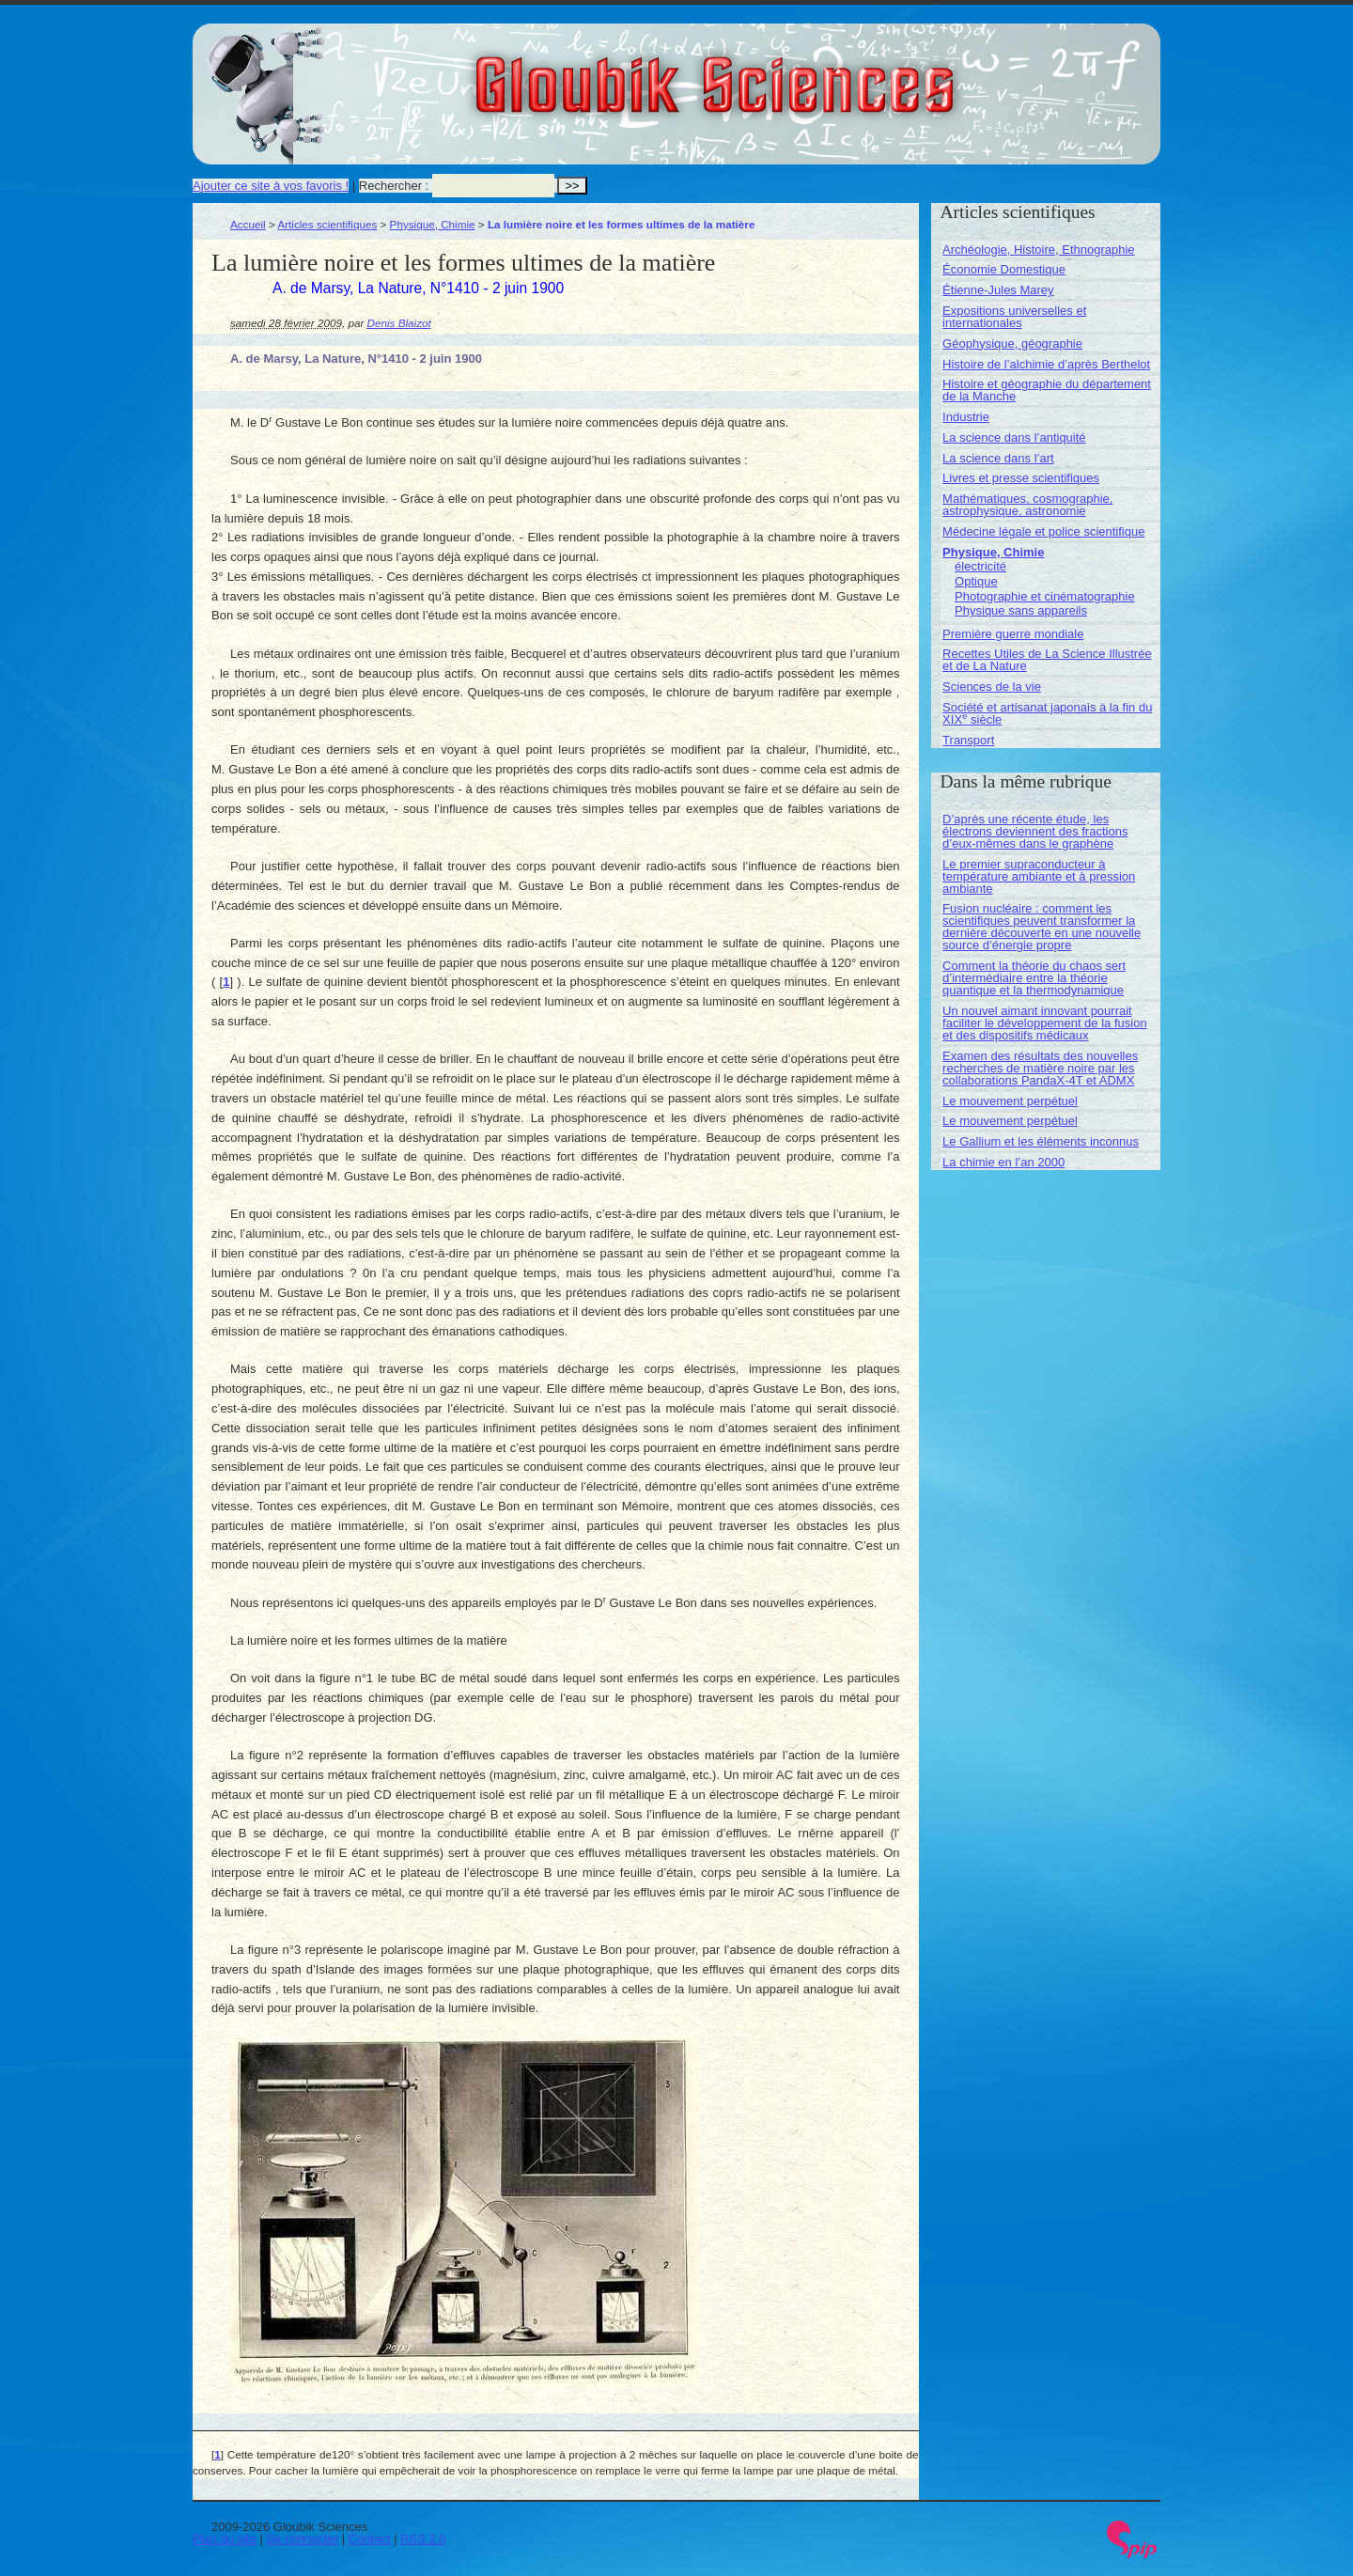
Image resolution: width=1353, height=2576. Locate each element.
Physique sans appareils (1021, 610)
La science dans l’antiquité (1014, 437)
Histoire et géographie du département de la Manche (1046, 390)
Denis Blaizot (399, 323)
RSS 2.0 (422, 2539)
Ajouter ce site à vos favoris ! (271, 186)
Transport (968, 740)
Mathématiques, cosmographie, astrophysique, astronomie (1027, 505)
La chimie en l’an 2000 (1003, 1162)
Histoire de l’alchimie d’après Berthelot (1046, 364)
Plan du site (225, 2539)
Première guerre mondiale (1012, 634)
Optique (976, 581)
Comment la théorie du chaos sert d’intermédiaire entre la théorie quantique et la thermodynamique (1034, 978)
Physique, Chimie (432, 224)
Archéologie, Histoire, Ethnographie (1038, 249)
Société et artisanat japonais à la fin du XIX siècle (1047, 713)
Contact (370, 2539)
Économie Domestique (1003, 269)
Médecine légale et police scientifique (1043, 531)
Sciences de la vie (991, 686)
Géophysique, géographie (1012, 343)
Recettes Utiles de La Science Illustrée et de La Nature (1047, 660)
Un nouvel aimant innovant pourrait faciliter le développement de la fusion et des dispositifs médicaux (1044, 1023)
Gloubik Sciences (821, 73)
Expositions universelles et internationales (1014, 317)
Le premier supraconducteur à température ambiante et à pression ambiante (1038, 876)
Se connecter (303, 2539)
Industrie (965, 417)
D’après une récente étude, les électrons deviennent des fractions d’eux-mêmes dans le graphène (1035, 831)
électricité (980, 566)
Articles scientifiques (327, 224)
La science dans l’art (998, 458)
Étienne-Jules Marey (998, 290)
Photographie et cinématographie (1045, 596)
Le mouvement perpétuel (1010, 1101)
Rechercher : (393, 186)
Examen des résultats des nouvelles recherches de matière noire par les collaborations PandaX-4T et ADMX (1040, 1068)
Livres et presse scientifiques (1020, 478)
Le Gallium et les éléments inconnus (1040, 1141)
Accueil (248, 224)
